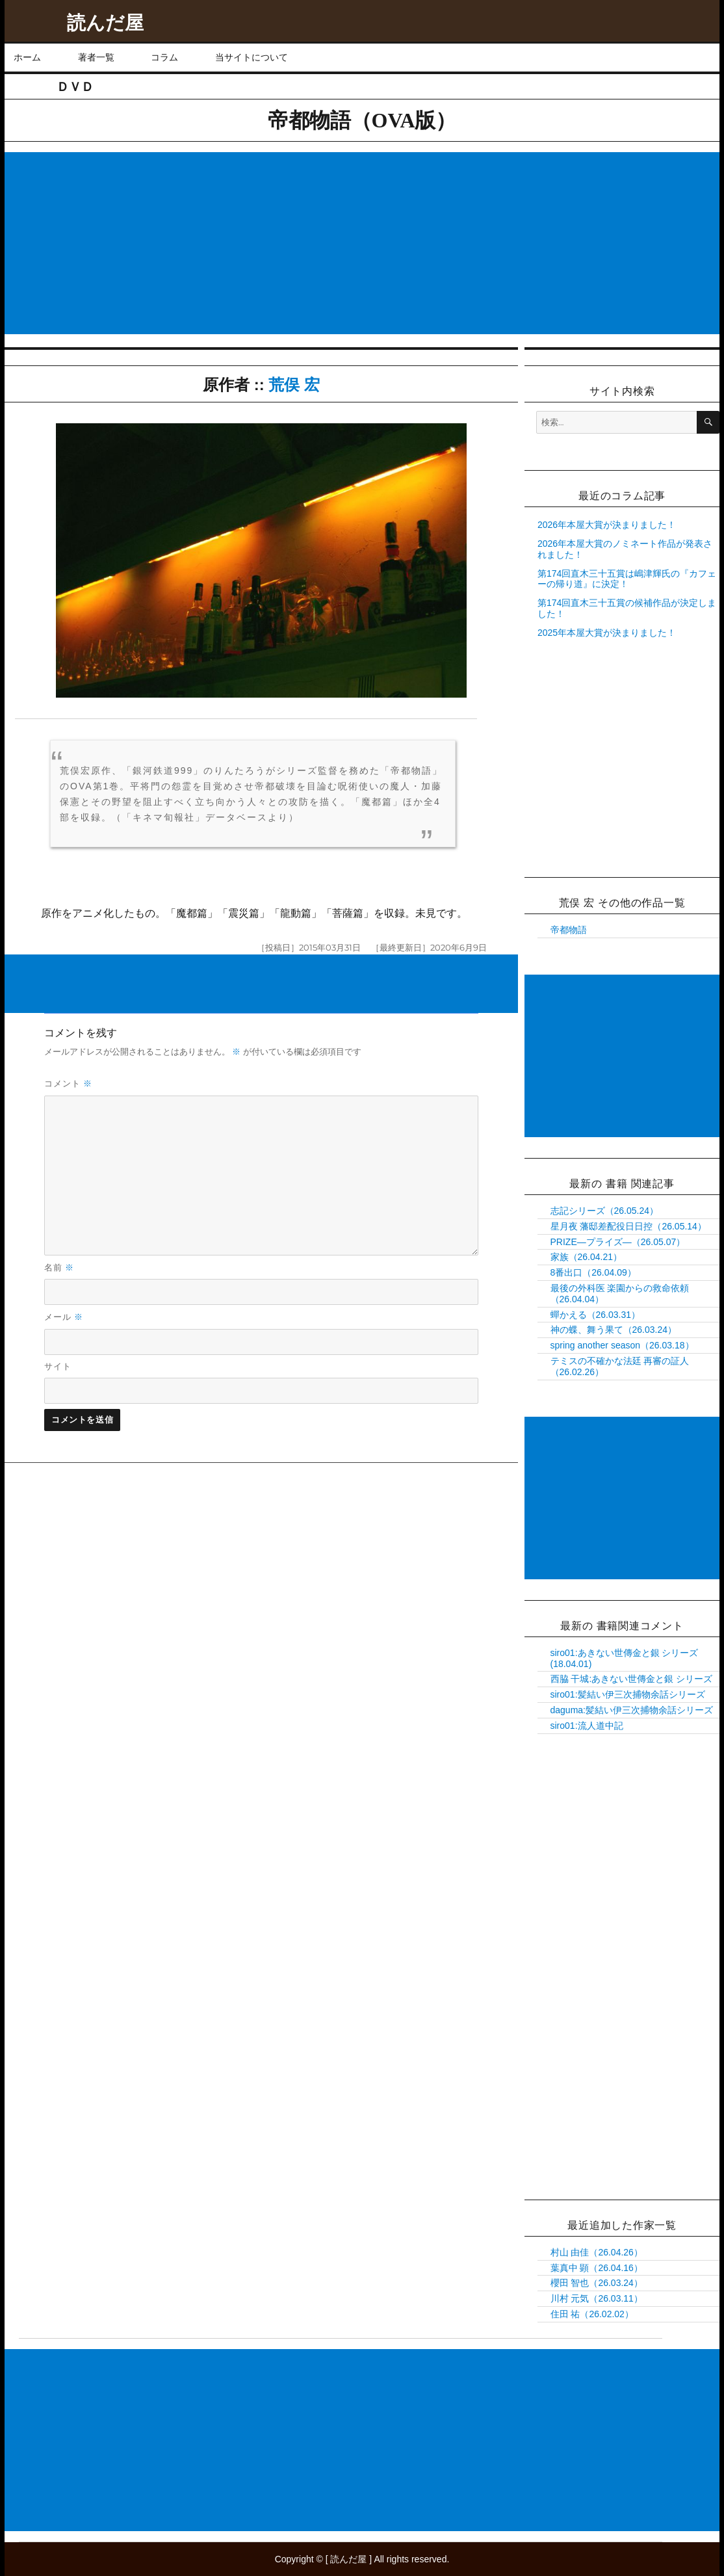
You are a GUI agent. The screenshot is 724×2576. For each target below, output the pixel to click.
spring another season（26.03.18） (622, 1345)
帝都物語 (568, 930)
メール (64, 1316)
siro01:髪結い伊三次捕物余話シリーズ (627, 1694)
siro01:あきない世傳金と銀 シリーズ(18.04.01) (624, 1658)
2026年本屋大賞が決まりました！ (606, 524)
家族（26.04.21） (586, 1257)
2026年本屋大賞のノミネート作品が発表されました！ (624, 549)
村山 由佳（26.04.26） (596, 2252)
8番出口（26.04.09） (593, 1272)
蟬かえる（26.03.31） (595, 1314)
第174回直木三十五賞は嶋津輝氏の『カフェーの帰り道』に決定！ (626, 579)
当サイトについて (251, 57)
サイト (57, 1366)
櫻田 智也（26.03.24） (596, 2283)
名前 (59, 1267)
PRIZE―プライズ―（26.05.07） (618, 1242)
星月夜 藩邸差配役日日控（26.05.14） (628, 1226)
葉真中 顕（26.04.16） (596, 2268)
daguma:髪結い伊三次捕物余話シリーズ (631, 1710)
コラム (164, 57)
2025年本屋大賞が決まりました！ (606, 632)
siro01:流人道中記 (586, 1725)
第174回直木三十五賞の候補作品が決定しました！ (626, 608)
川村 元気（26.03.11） (596, 2298)
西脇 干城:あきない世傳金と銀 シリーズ (631, 1679)
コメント (68, 1083)
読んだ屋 (105, 22)
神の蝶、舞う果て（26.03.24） (613, 1329)
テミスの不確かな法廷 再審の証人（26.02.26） (620, 1366)
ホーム (27, 57)
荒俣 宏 (294, 384)
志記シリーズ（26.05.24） (604, 1210)
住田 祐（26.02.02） (592, 2314)
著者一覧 (96, 57)
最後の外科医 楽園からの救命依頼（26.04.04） (620, 1293)
